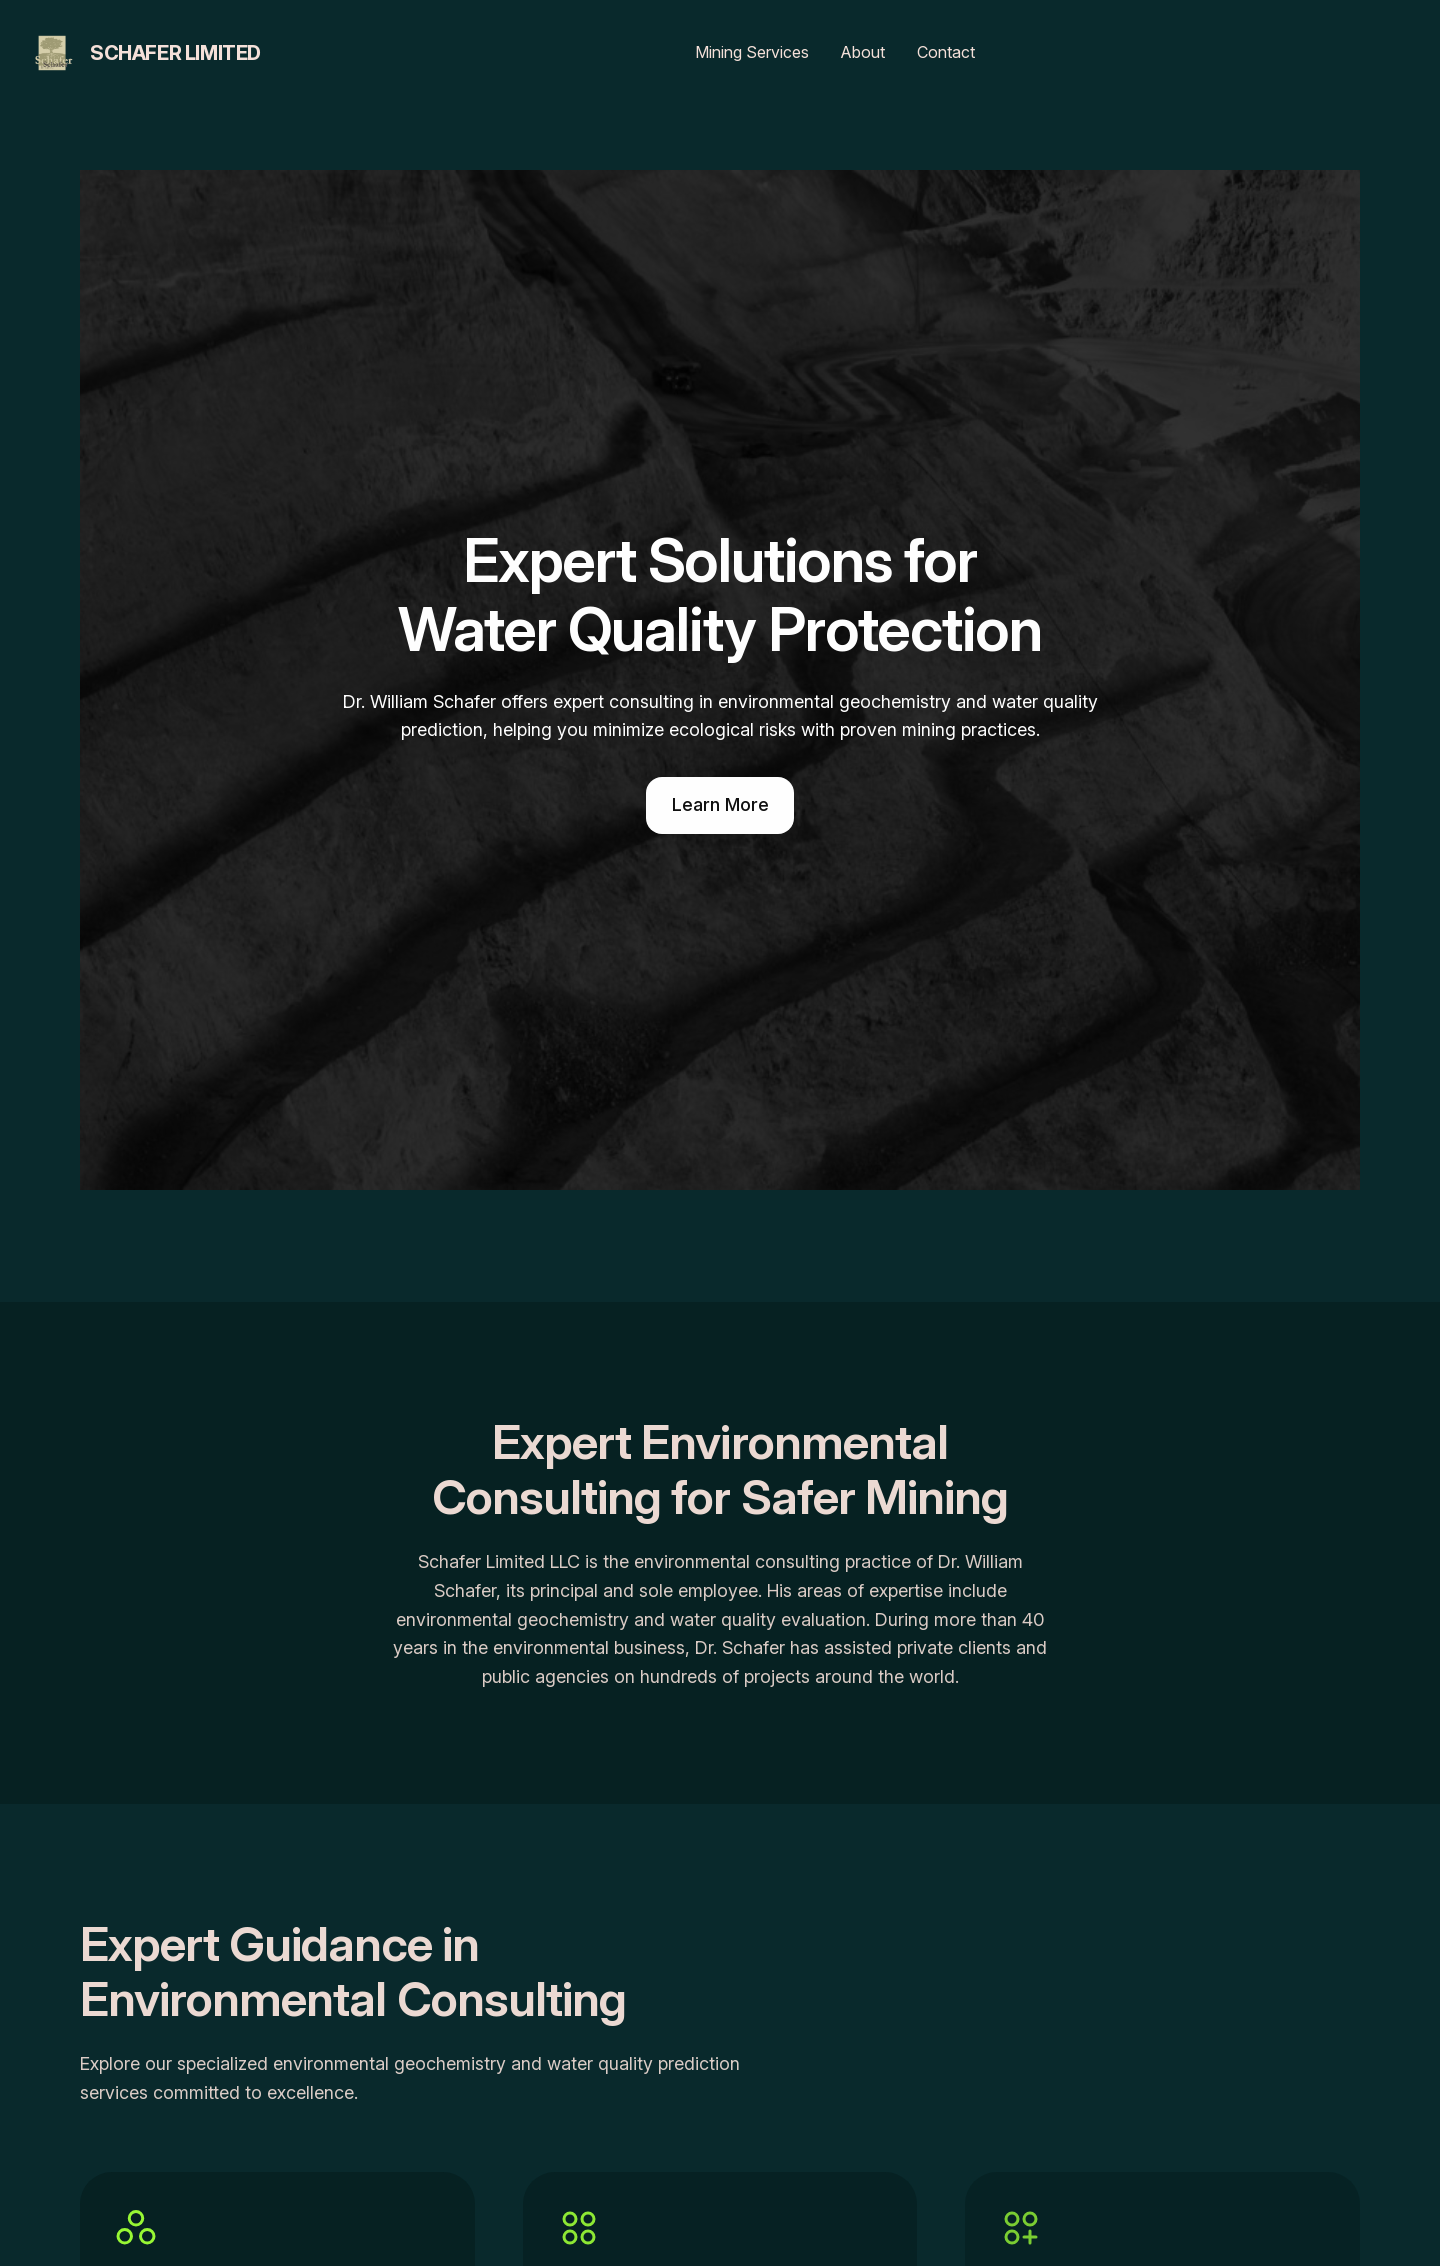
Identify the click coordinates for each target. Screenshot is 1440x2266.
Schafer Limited (175, 53)
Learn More (720, 804)
